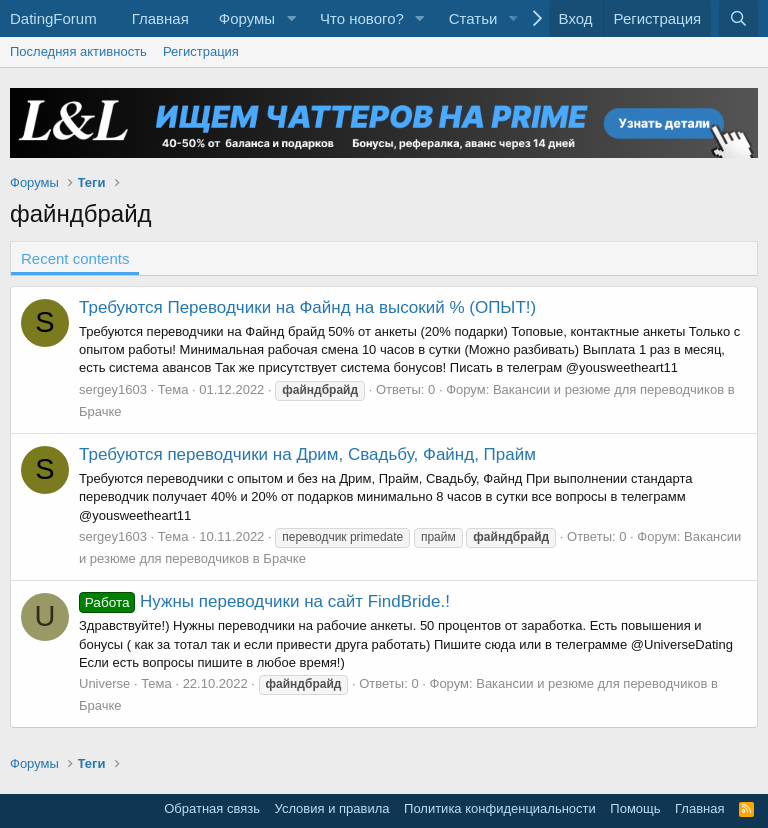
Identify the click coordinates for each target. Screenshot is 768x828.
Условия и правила (332, 808)
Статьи (473, 18)
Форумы (247, 18)
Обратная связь (212, 808)
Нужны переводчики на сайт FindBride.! (264, 601)
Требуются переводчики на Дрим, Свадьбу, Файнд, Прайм (307, 454)
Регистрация (201, 51)
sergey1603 (113, 389)
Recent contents (75, 258)
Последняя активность (78, 51)
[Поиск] (738, 18)
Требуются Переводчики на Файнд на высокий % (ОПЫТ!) (307, 307)
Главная (160, 18)
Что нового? (362, 18)
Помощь (635, 808)
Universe (104, 683)
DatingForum (53, 18)
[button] (291, 18)
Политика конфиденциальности (500, 808)
